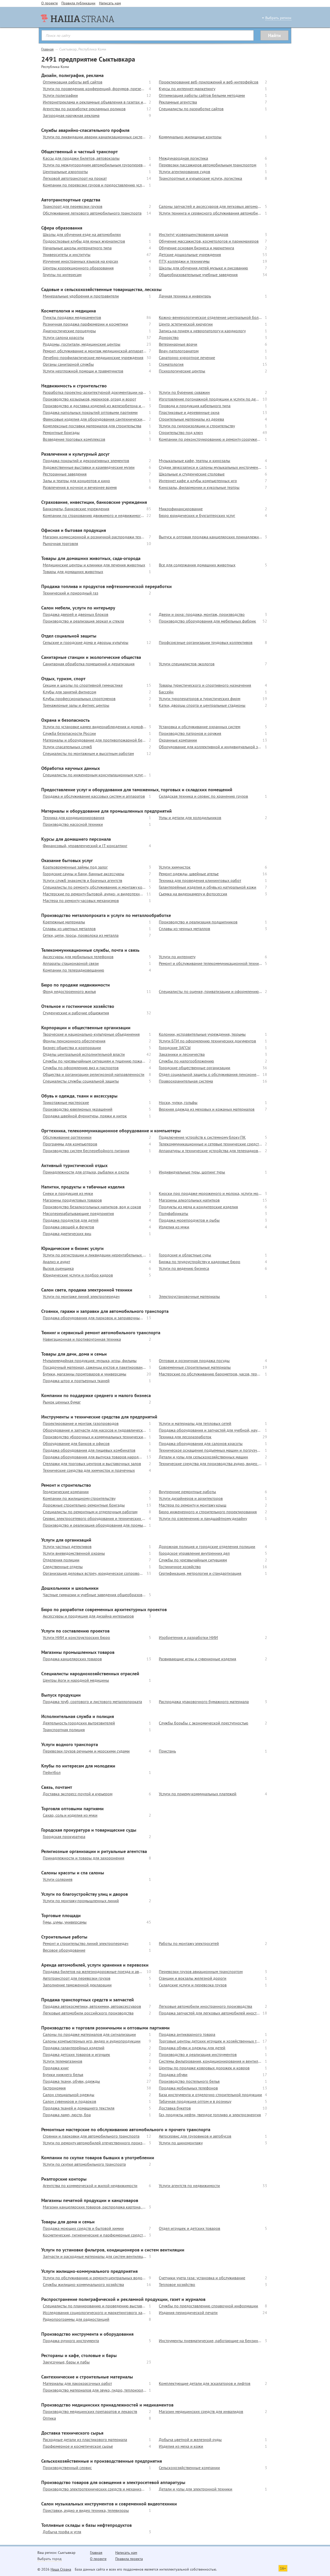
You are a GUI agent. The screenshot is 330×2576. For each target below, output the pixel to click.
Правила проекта (129, 2558)
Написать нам (110, 3)
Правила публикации (78, 3)
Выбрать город (49, 2558)
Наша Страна (61, 2569)
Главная (47, 49)
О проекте (49, 3)
